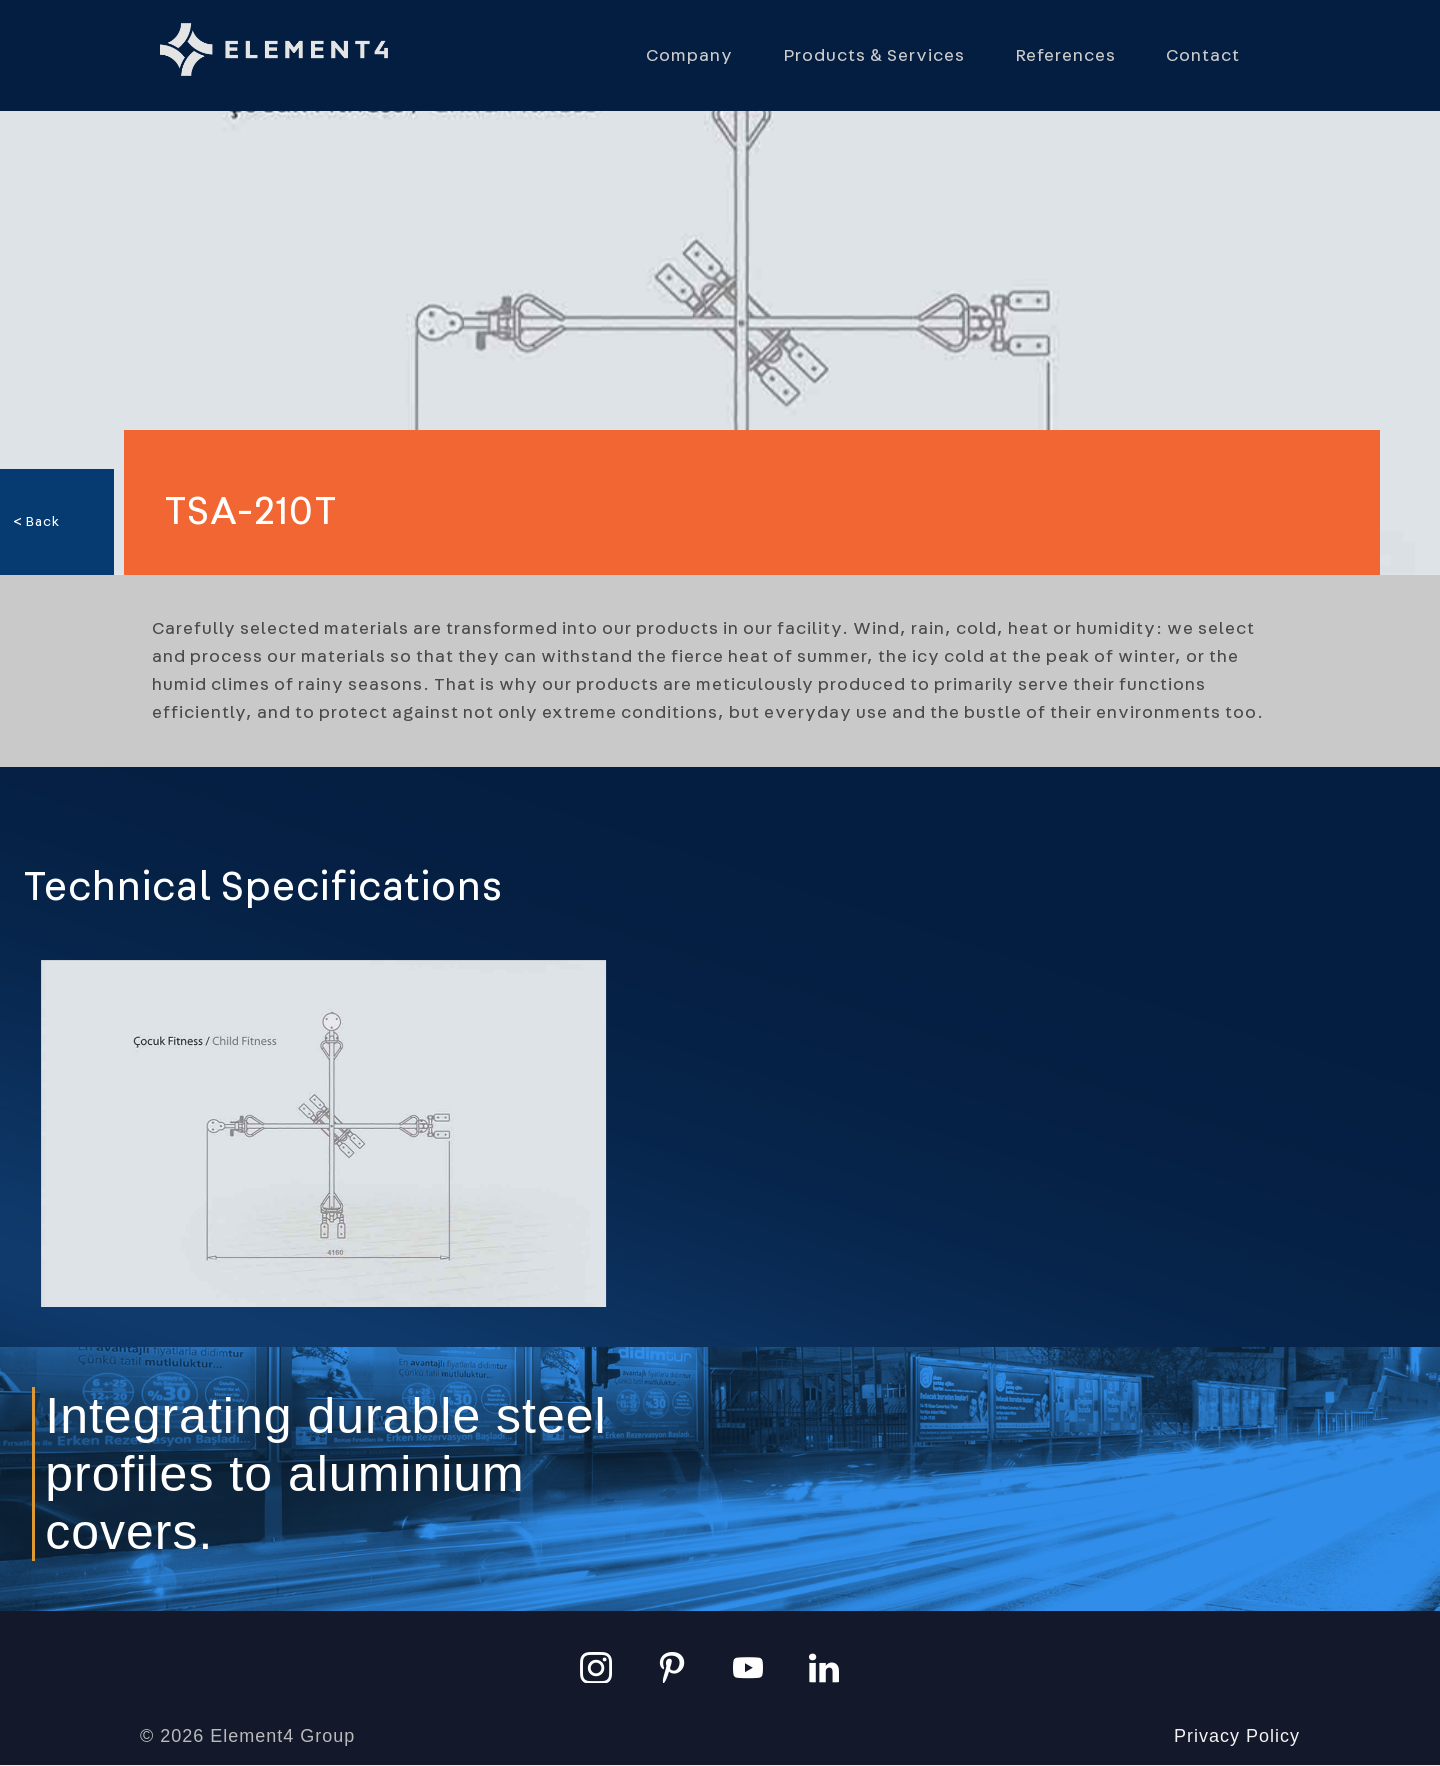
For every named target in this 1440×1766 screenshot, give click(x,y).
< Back (36, 522)
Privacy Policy (1237, 1736)
